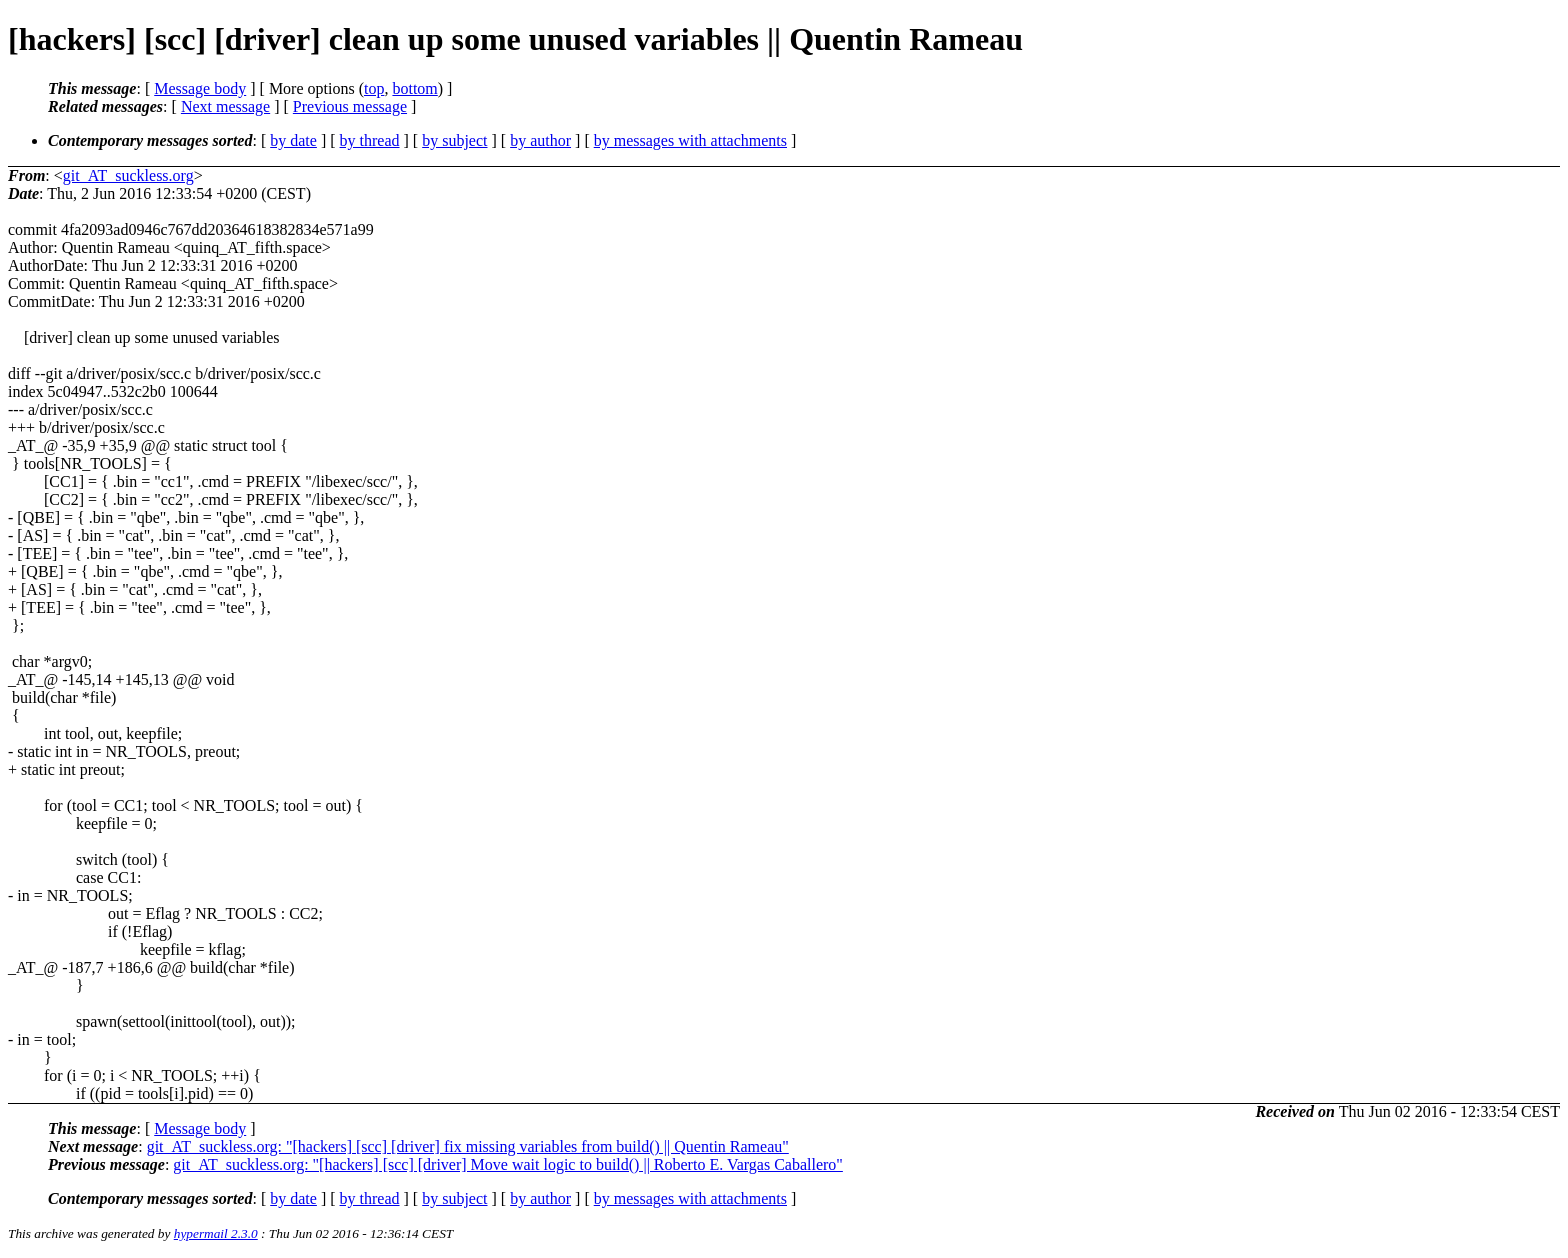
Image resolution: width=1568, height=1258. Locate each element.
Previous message (350, 106)
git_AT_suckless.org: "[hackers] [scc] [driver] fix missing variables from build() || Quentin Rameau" (468, 1146)
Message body (200, 88)
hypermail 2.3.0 (216, 1233)
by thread (370, 140)
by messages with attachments (690, 140)
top (374, 88)
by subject (454, 140)
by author (540, 140)
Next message (225, 106)
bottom (414, 88)
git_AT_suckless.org (128, 175)
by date (293, 140)
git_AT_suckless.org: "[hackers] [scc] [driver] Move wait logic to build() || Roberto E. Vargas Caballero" (508, 1164)
